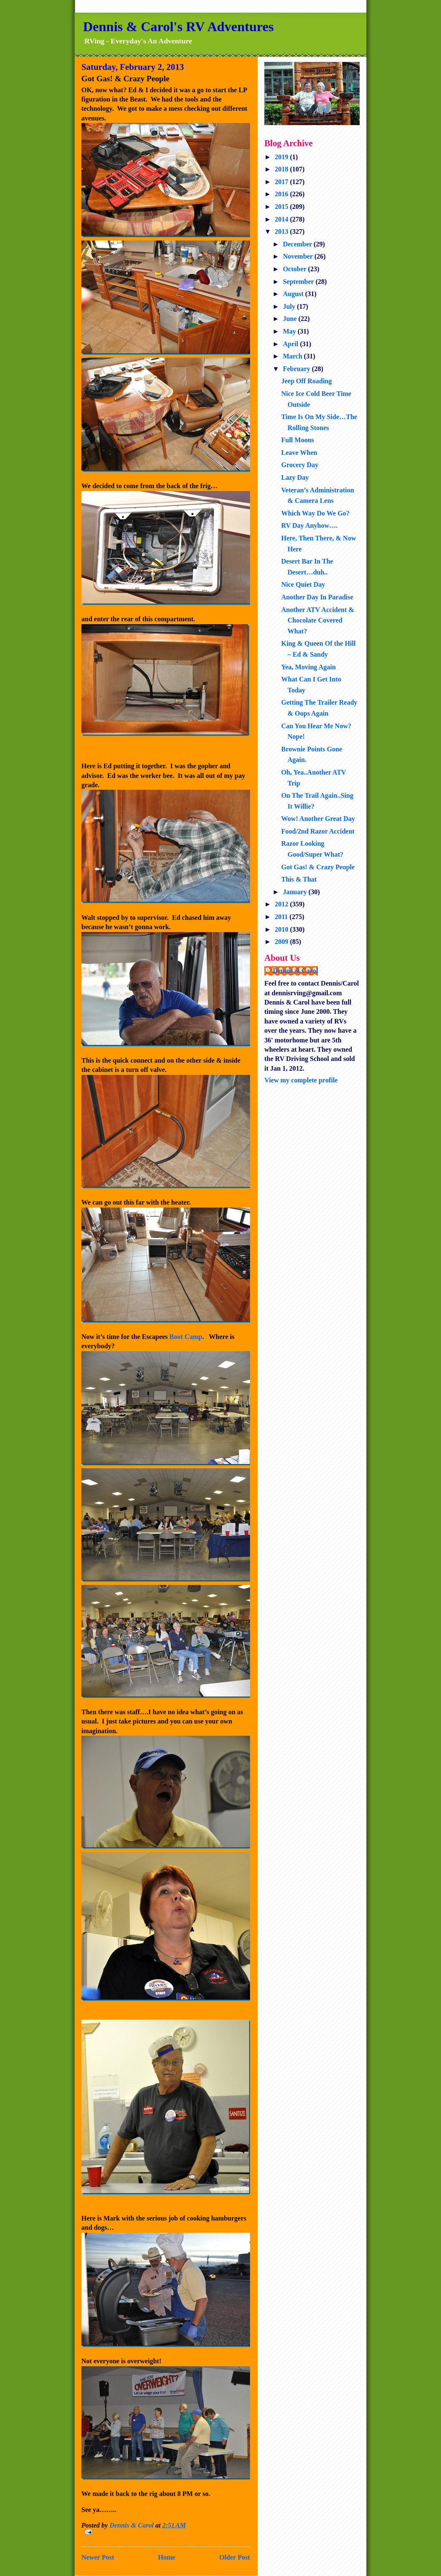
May (290, 331)
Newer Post (97, 2557)
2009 (282, 941)
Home (166, 2557)
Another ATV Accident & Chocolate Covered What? (317, 620)
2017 (282, 181)
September (299, 281)
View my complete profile (301, 1080)
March (293, 356)
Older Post (234, 2557)
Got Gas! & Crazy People (318, 867)
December (298, 244)
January (296, 891)
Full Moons (297, 440)
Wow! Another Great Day (318, 818)
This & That (299, 879)
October (295, 269)
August (294, 293)
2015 (282, 206)
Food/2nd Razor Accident (318, 831)
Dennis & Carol (295, 970)
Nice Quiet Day (303, 584)
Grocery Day (299, 464)
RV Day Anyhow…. (309, 525)
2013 (282, 231)
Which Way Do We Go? (315, 513)
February (297, 368)
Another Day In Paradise (317, 597)
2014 (282, 219)
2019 (282, 156)
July (290, 306)
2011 (282, 916)
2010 (282, 929)
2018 (282, 169)
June (290, 318)
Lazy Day (295, 477)
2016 (282, 194)
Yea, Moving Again (308, 667)
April (291, 343)
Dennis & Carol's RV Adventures (178, 26)
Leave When (299, 452)
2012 (282, 904)
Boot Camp (185, 1336)
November (299, 256)
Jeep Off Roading (306, 381)
